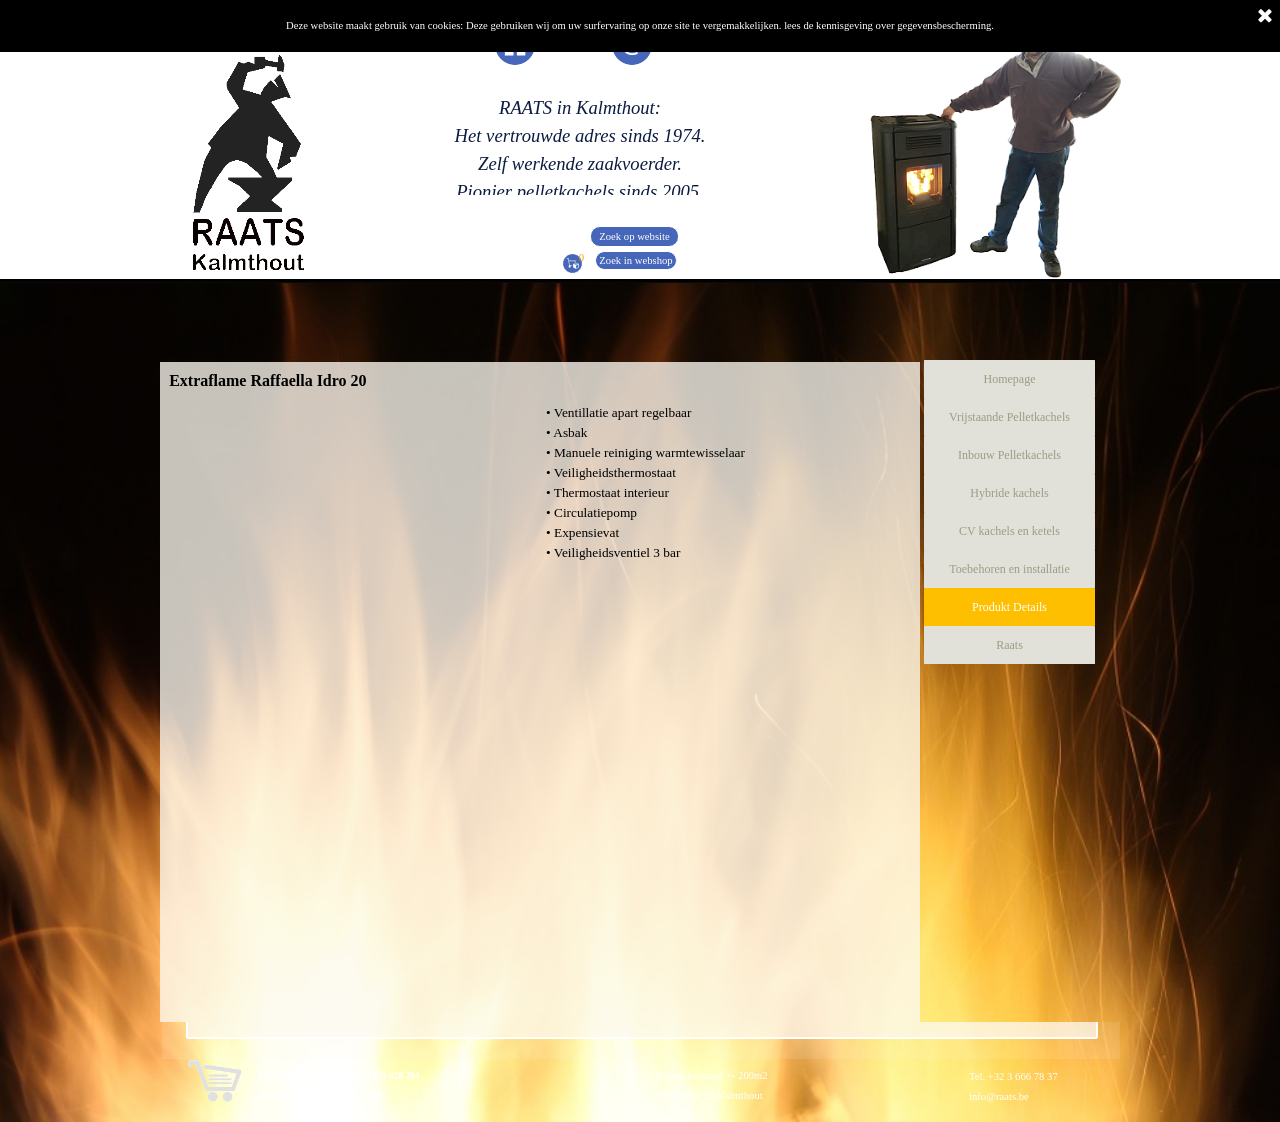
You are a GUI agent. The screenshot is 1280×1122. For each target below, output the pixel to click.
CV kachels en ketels (1009, 531)
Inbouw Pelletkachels (1009, 455)
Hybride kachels (1009, 493)
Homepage (1010, 379)
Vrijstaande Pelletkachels (1009, 417)
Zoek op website (634, 236)
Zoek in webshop (635, 260)
